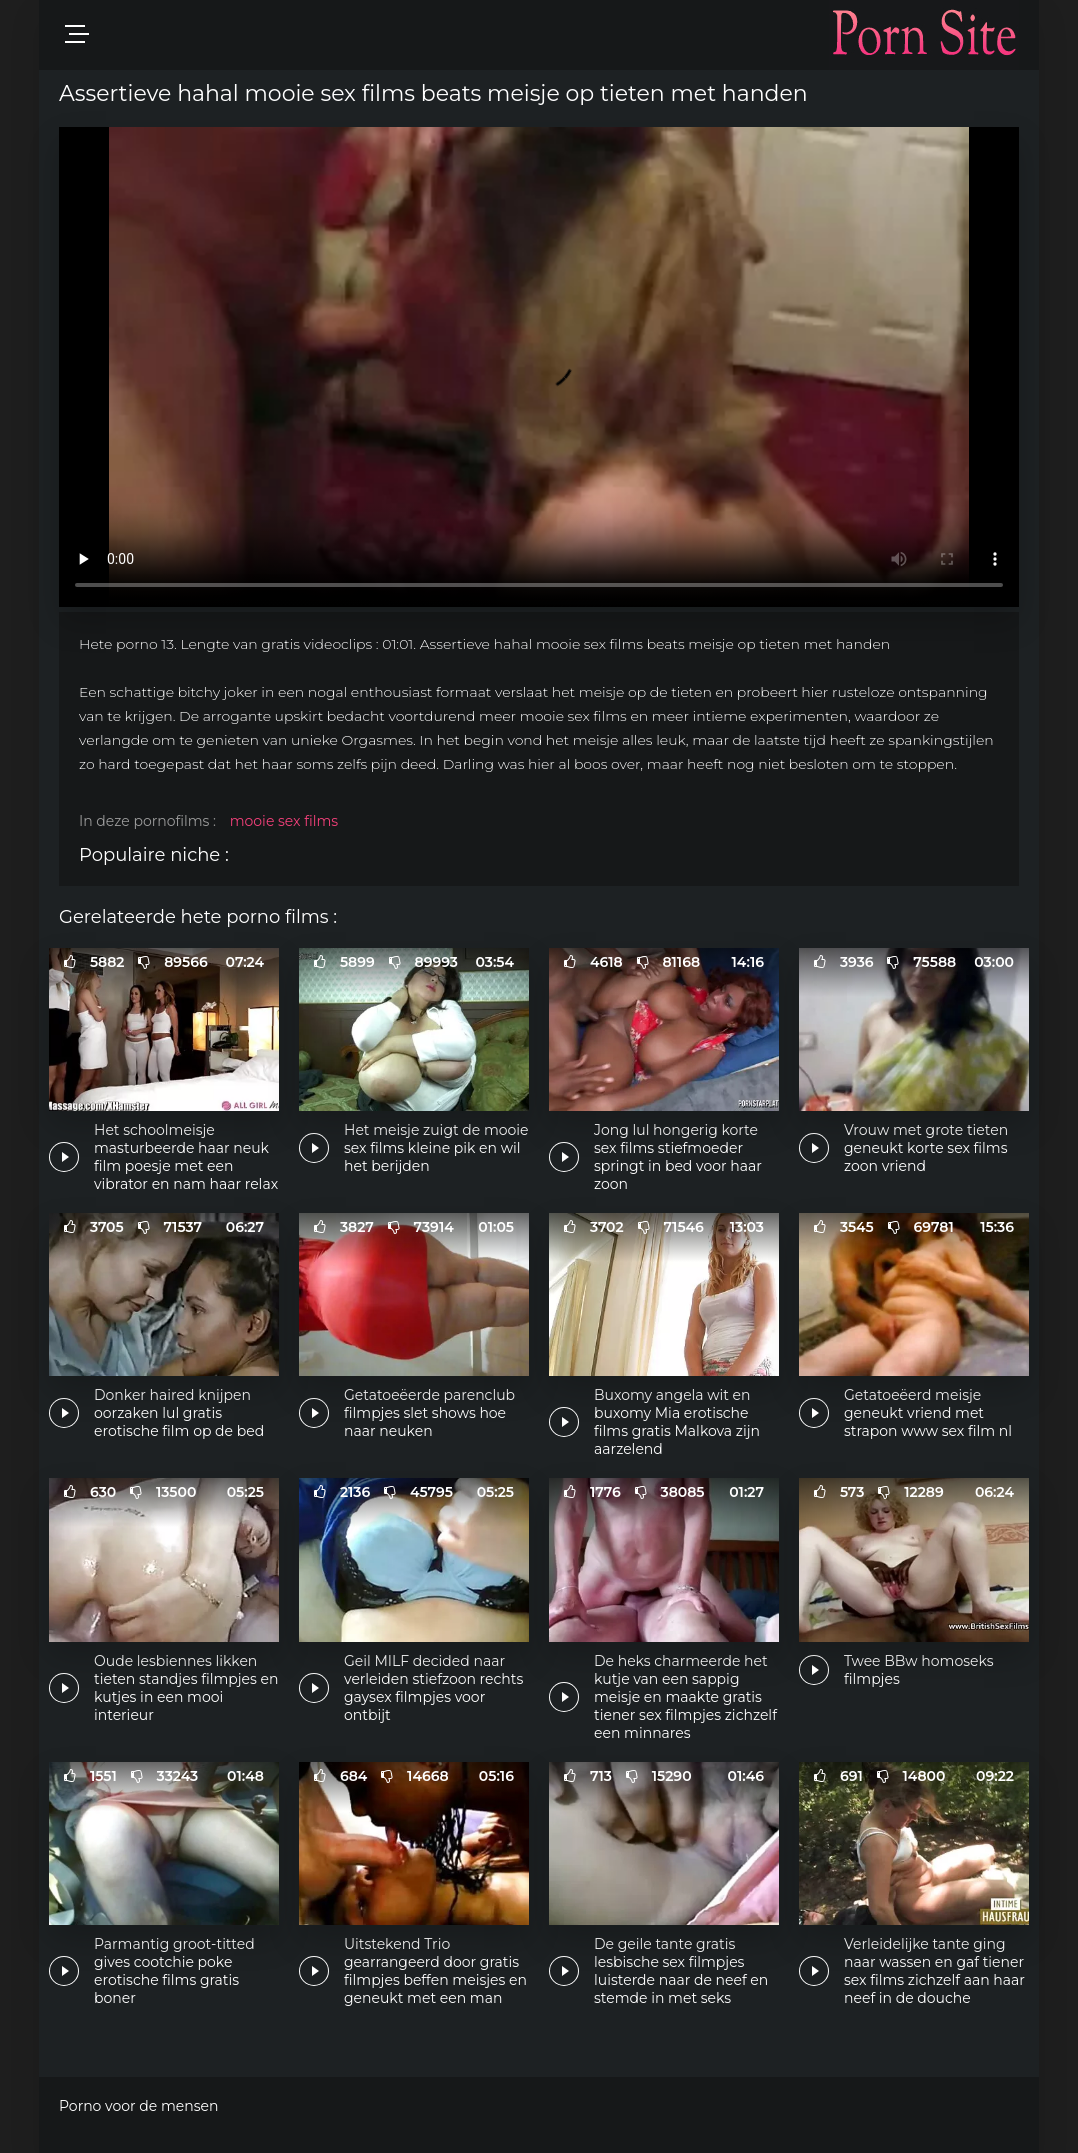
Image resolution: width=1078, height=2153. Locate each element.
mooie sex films (284, 821)
